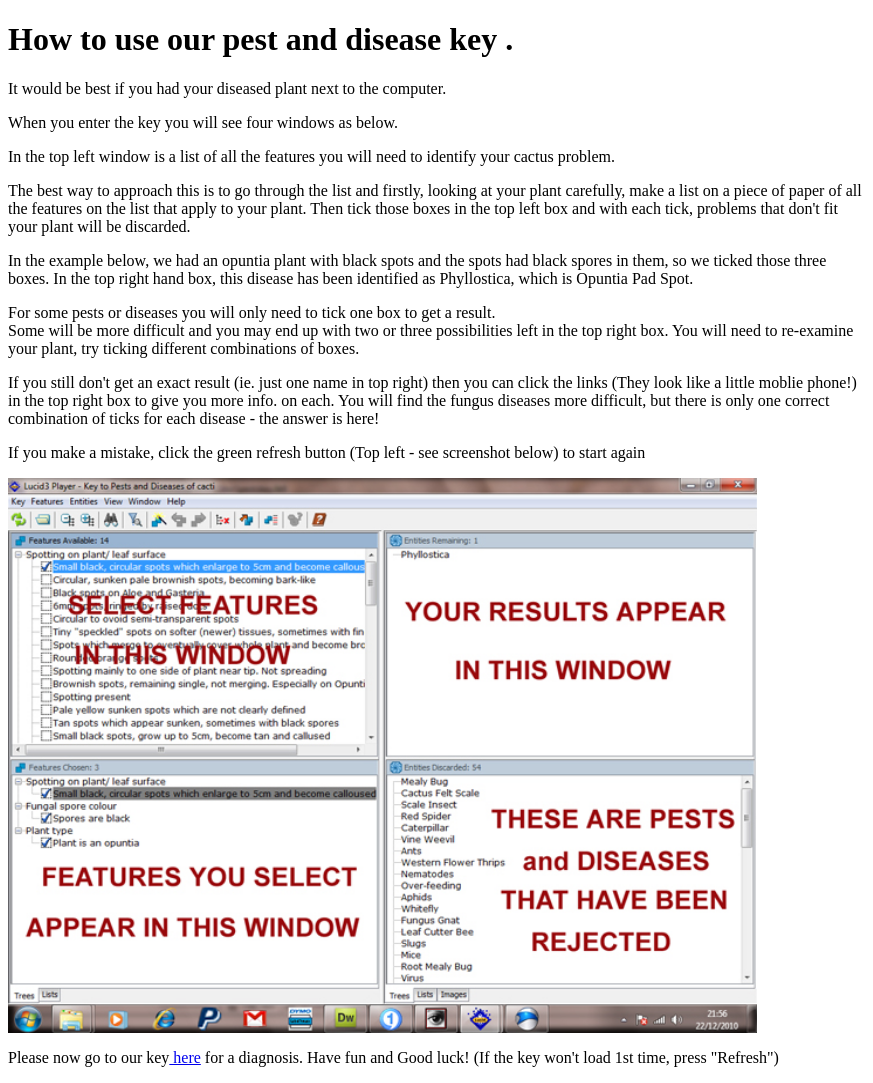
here (185, 1057)
